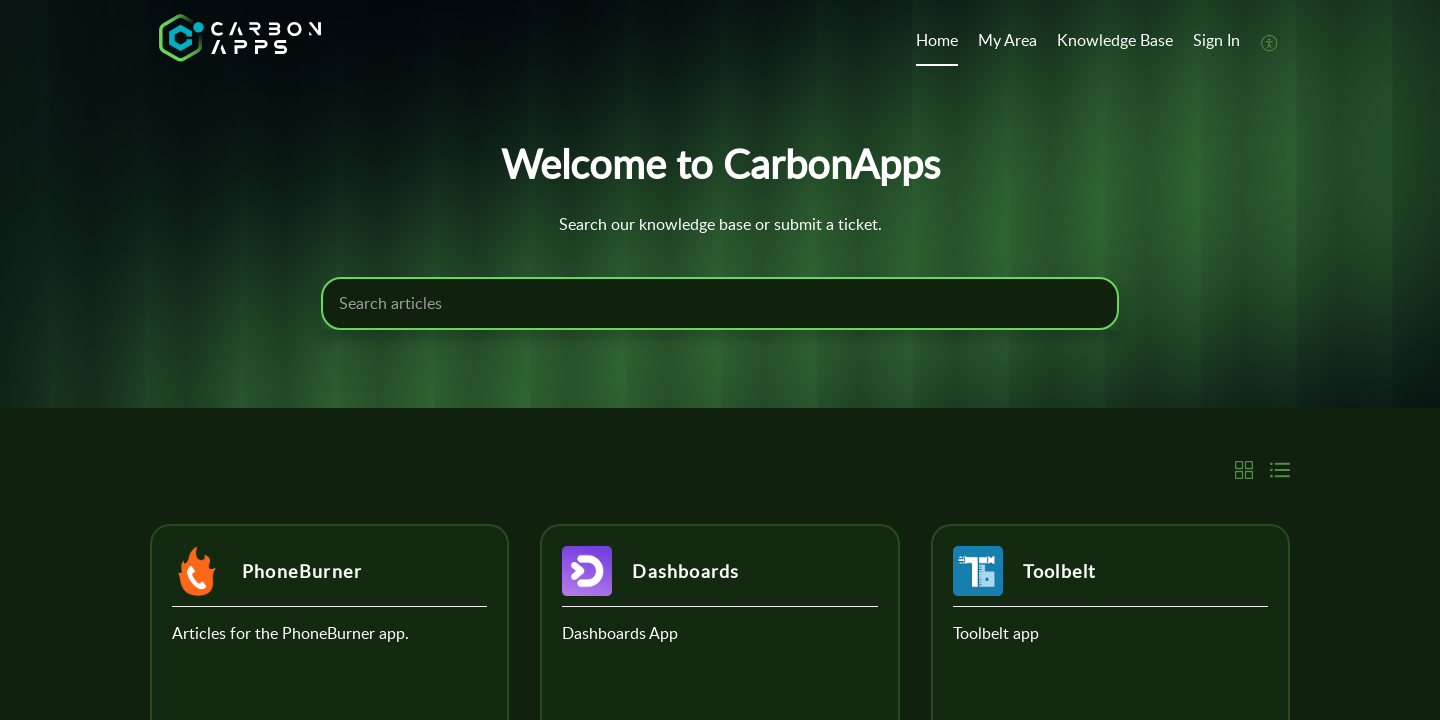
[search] (720, 303)
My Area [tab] (1007, 40)
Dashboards (685, 571)
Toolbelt (1059, 571)
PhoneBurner (302, 571)
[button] (1270, 42)
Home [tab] (937, 40)
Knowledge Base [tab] (1115, 40)
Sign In (1216, 40)
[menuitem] (1216, 42)
